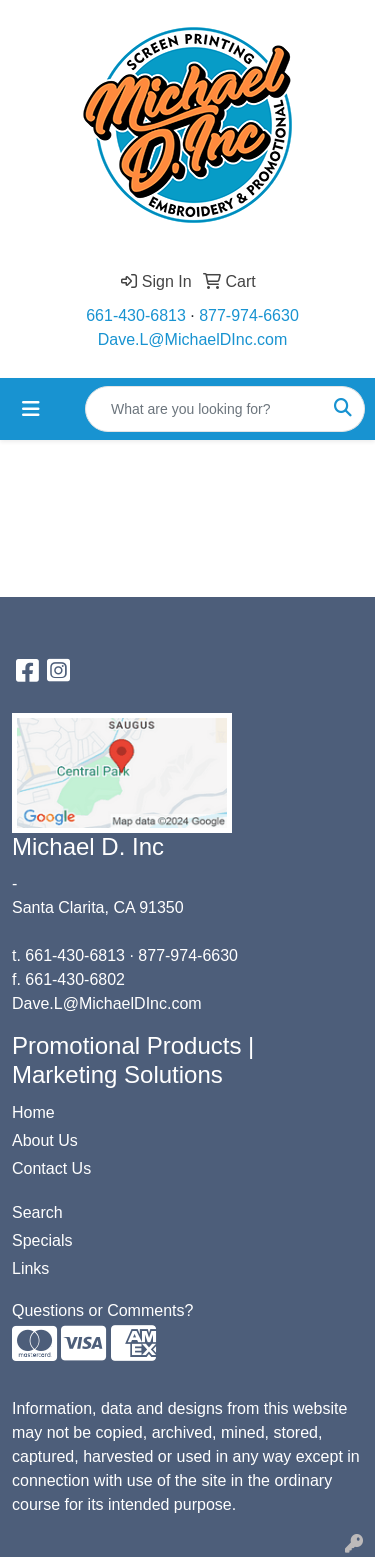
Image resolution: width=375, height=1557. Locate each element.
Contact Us (51, 1168)
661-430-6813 (136, 315)
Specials (42, 1240)
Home (33, 1112)
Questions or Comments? (102, 1310)
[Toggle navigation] (31, 409)
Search (37, 1212)
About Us (45, 1140)
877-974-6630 (249, 315)
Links (30, 1268)
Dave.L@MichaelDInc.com (193, 339)
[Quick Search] (204, 409)
